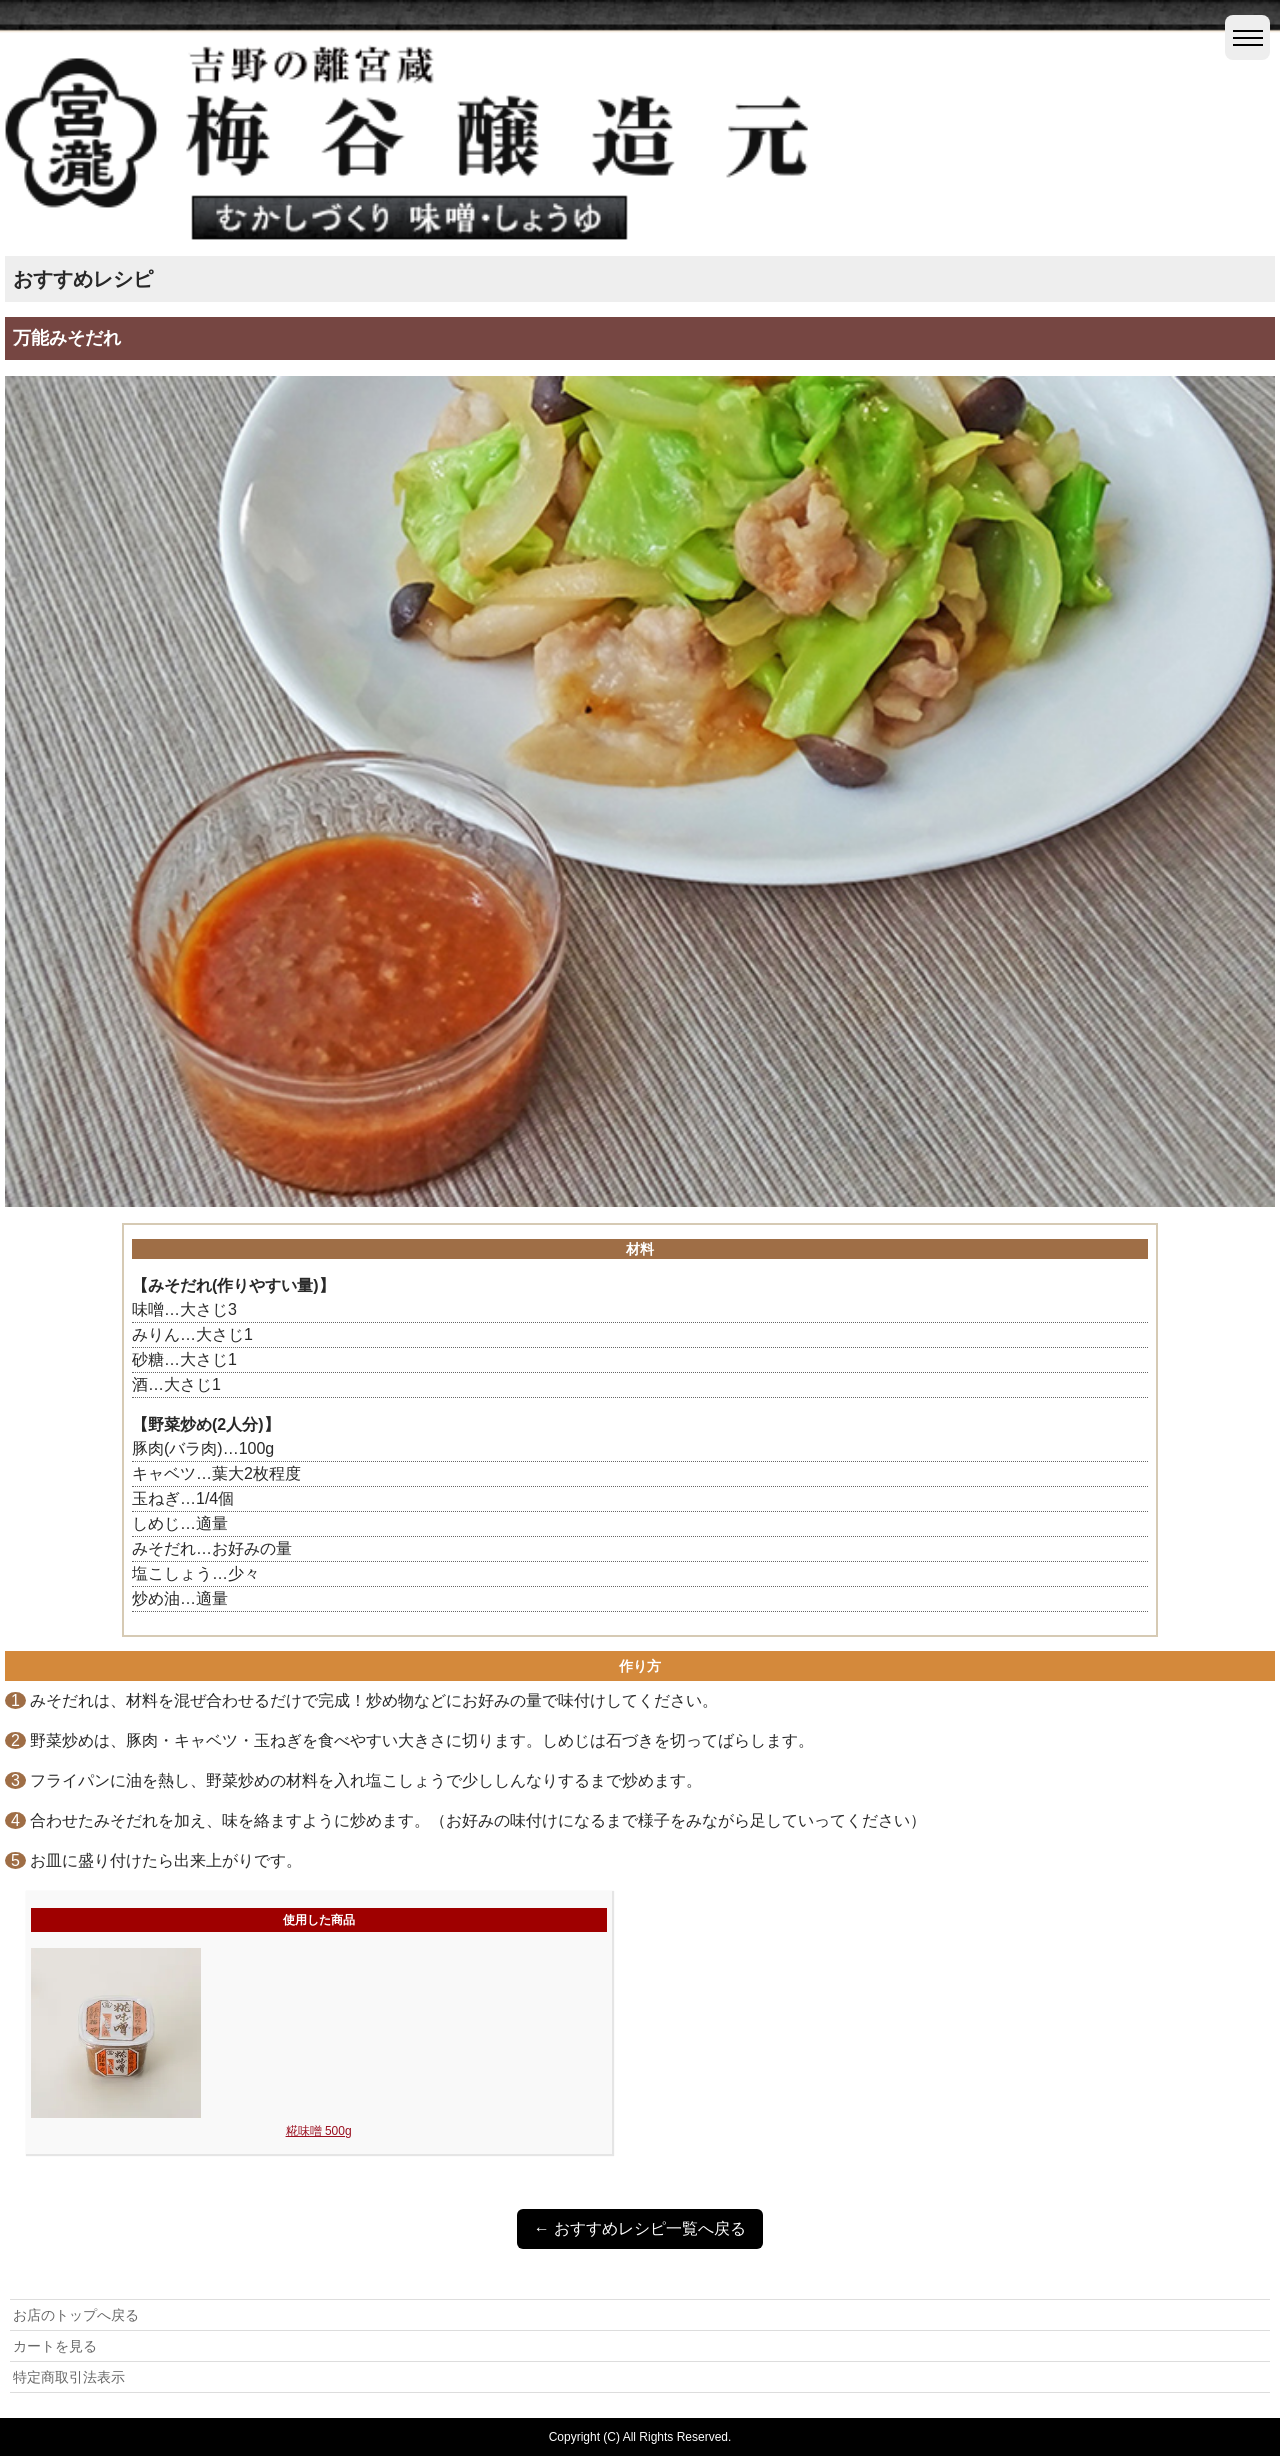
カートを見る (55, 2346)
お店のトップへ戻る (76, 2315)
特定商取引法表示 (69, 2377)
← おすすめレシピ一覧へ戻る (640, 2228)
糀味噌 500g (319, 2131)
